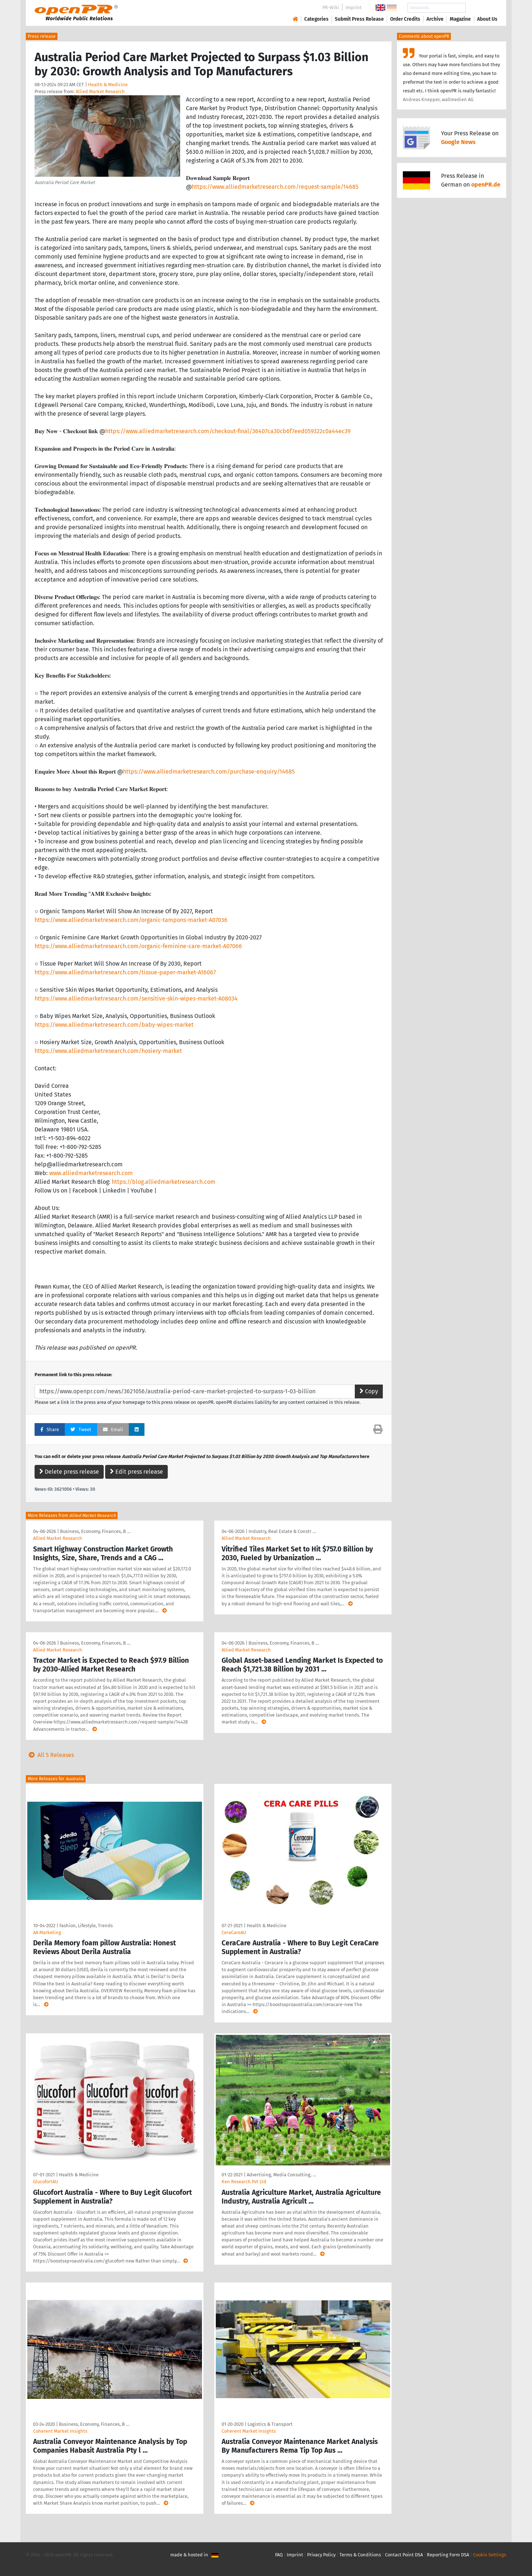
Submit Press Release (359, 19)
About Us (487, 19)
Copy (369, 1391)
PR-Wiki (330, 7)
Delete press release (69, 1471)
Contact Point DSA (404, 2554)
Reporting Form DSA (448, 2554)
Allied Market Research (100, 91)
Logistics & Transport (270, 2424)
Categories (316, 19)
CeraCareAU (234, 1932)
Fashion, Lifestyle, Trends (86, 1925)
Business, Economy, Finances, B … (95, 1531)
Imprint (353, 7)
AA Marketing (47, 1932)
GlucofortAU (45, 2181)
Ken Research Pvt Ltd (244, 2181)
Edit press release (136, 1471)
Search (481, 8)
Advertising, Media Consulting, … (281, 2174)
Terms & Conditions (360, 2554)
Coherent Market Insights (60, 2431)
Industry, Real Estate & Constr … (282, 1531)
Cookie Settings (489, 2554)
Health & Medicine (108, 84)
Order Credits (405, 19)
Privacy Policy (321, 2554)
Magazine (460, 19)
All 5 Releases (50, 1755)
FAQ (279, 2554)
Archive (435, 19)
